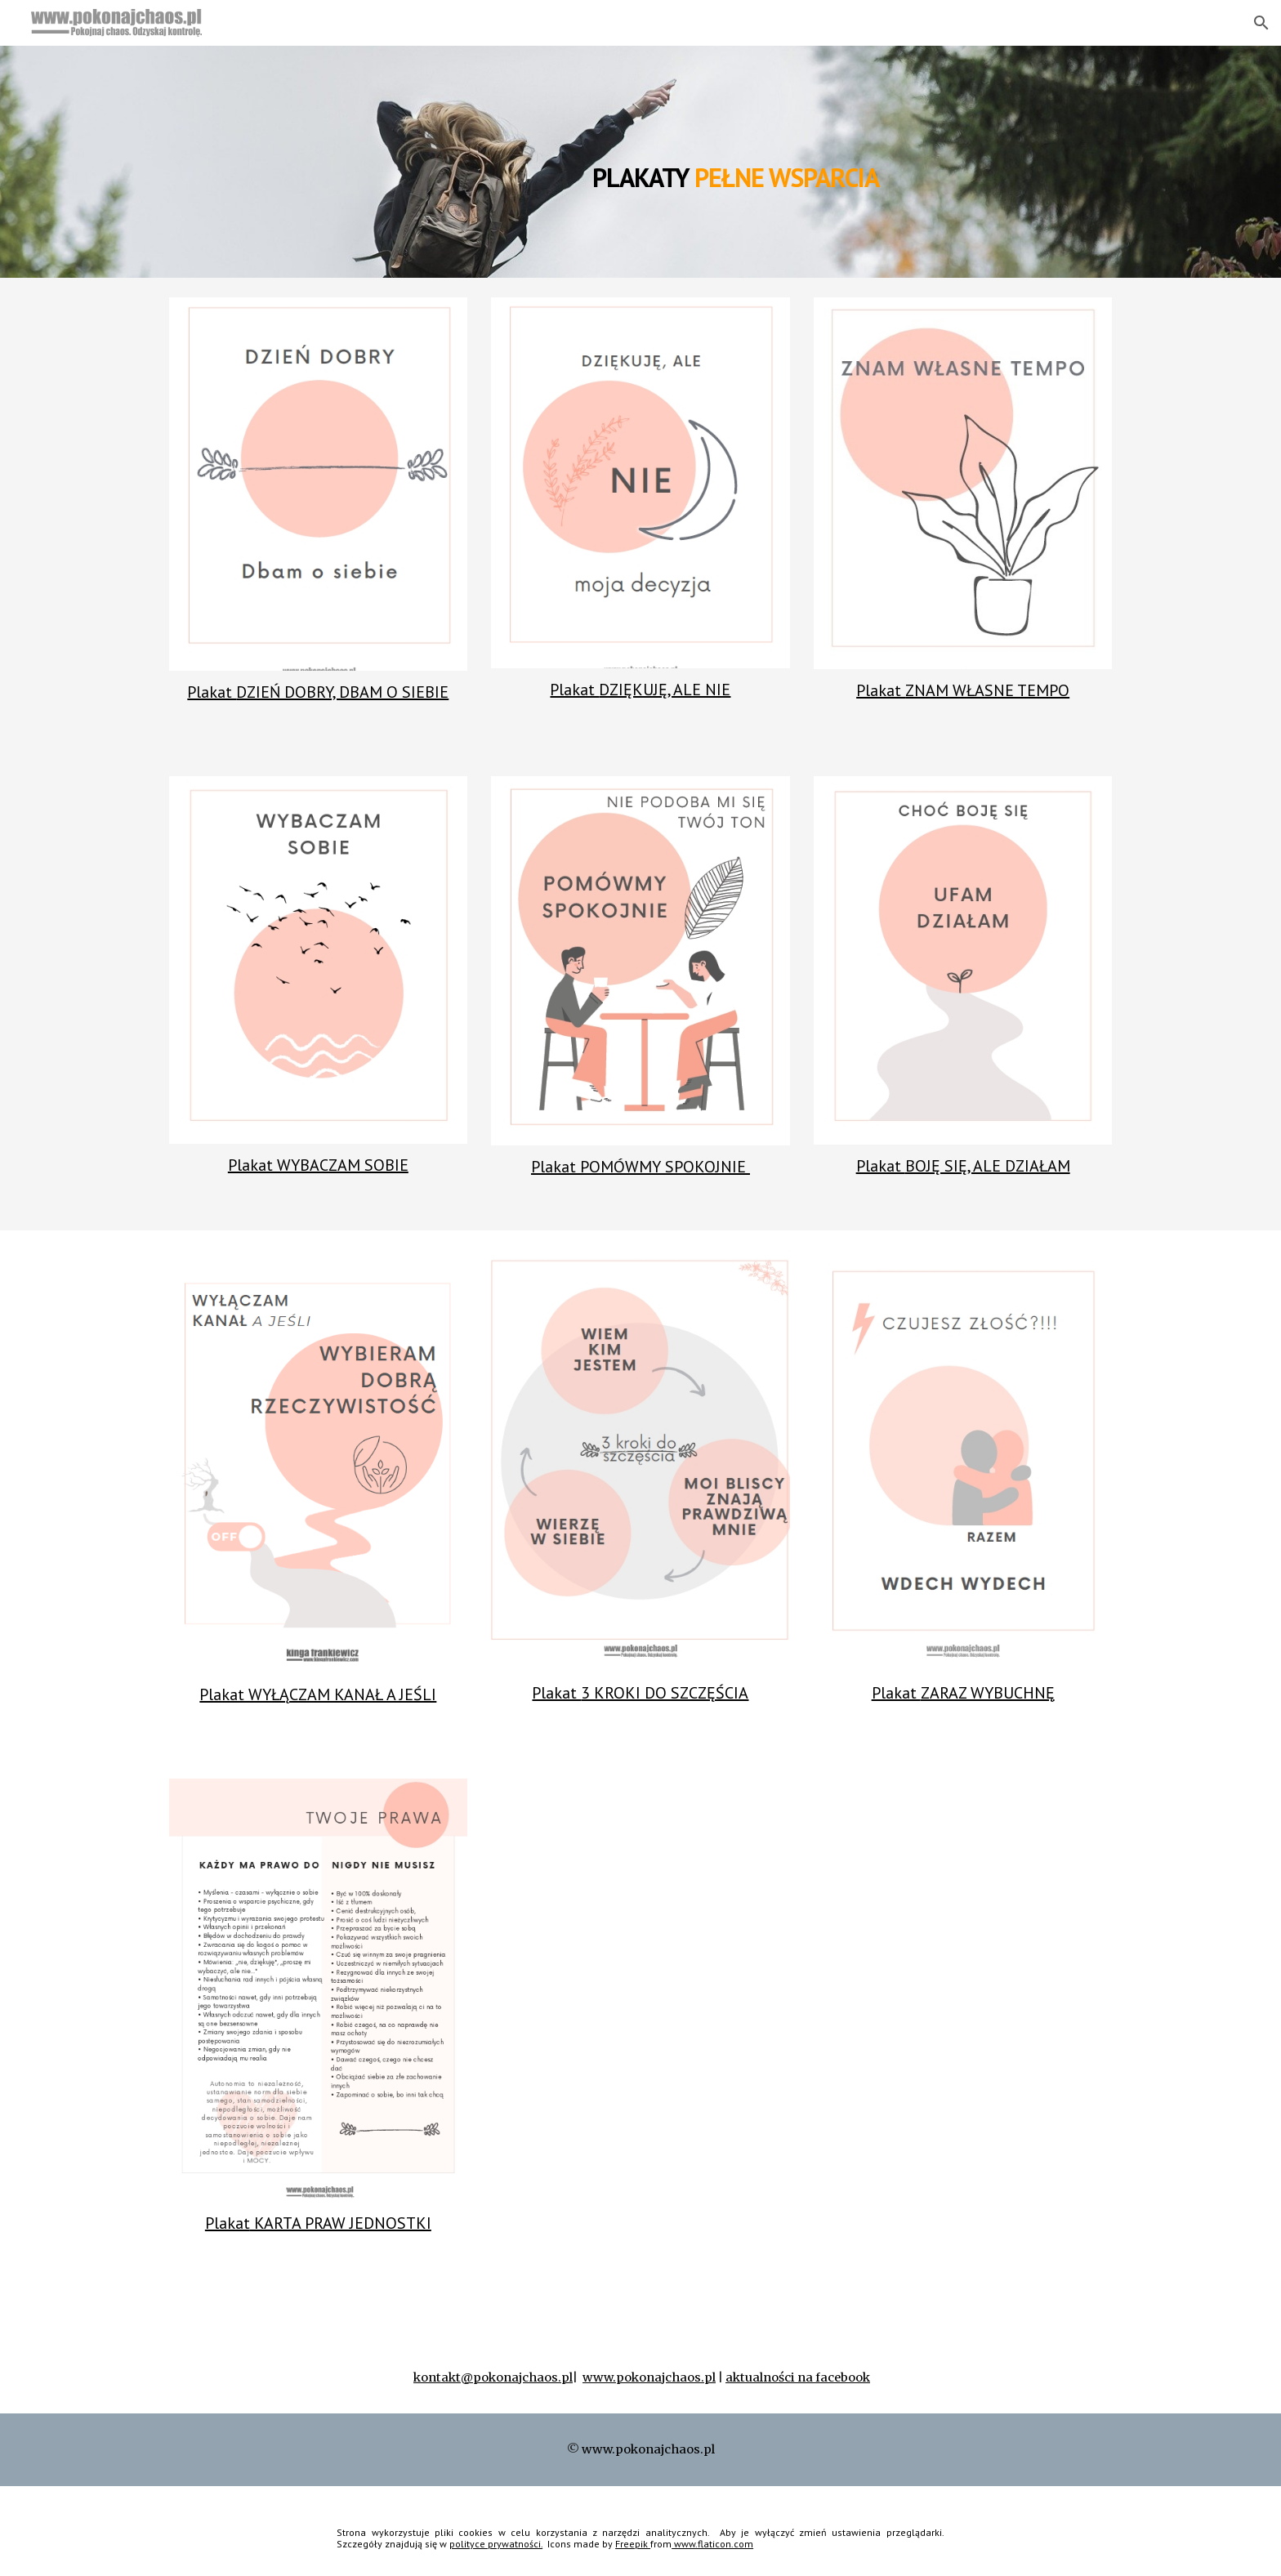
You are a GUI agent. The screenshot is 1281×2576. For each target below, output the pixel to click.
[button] (1261, 22)
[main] (720, 161)
